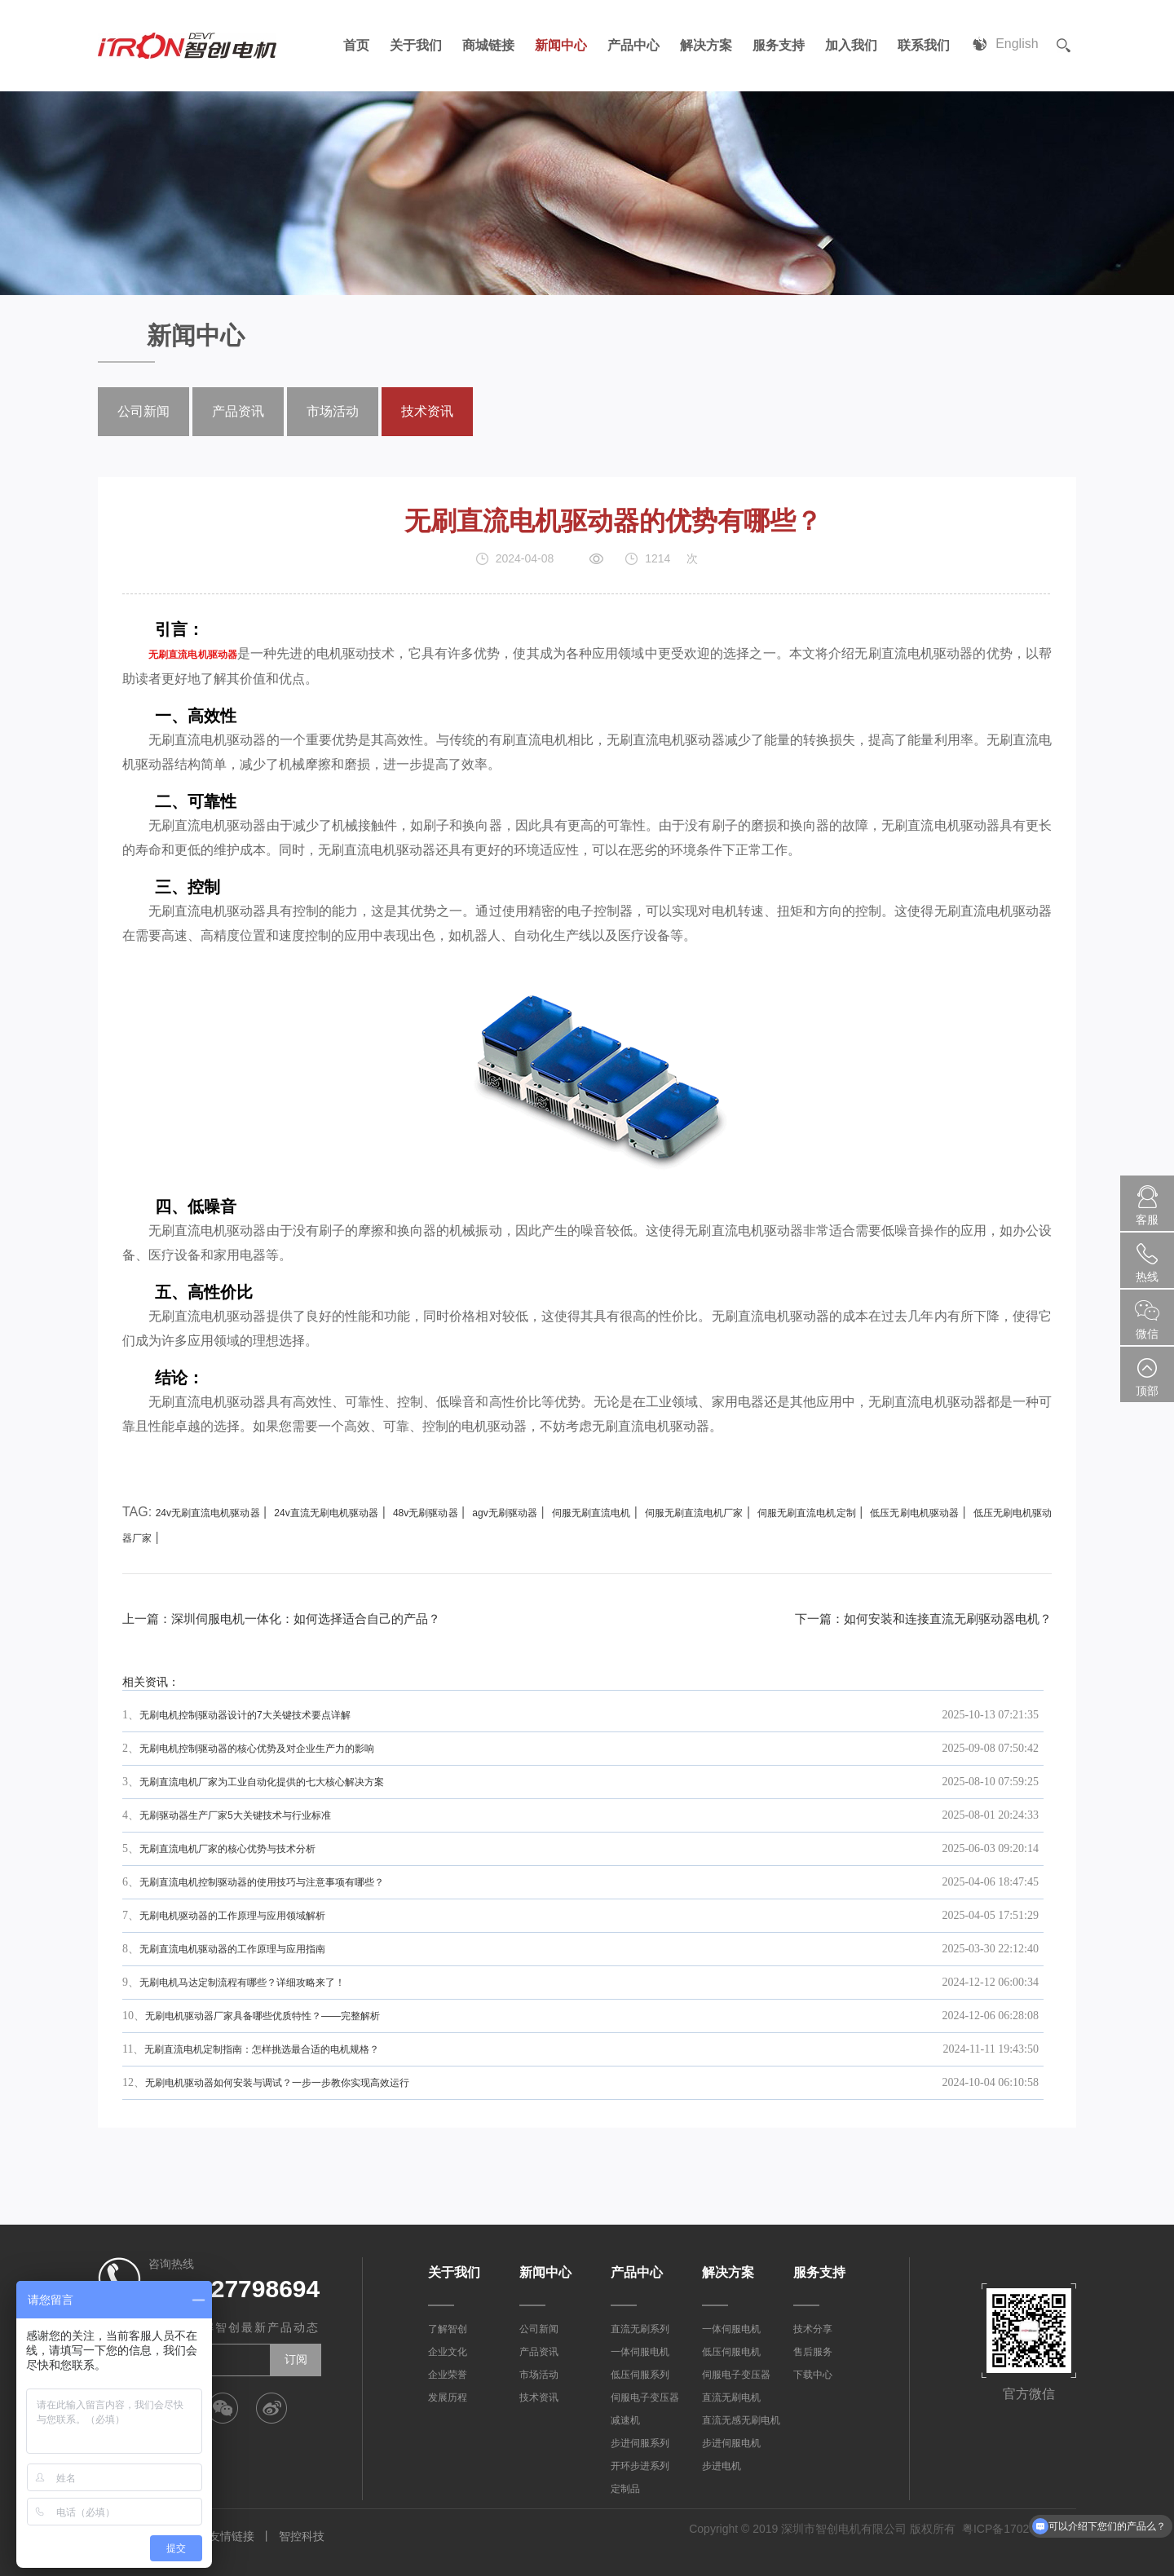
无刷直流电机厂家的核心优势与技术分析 (227, 1849)
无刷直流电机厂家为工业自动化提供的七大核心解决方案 (261, 1782)
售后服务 (812, 2352)
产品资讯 (238, 411)
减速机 (625, 2420)
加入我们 (849, 45)
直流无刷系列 (640, 2329)
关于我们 (413, 45)
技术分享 (812, 2329)
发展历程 (447, 2397)
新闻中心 (558, 45)
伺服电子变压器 (645, 2397)
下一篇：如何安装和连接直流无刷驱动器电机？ (915, 1618)
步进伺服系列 (640, 2443)
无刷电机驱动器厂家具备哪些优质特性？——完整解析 (262, 2016)
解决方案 (703, 45)
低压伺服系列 (640, 2374)
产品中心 (631, 45)
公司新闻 (143, 411)
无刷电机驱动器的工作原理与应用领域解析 (232, 1915)
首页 (354, 45)
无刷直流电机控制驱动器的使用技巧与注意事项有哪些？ (261, 1882)
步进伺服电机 (731, 2443)
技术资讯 (427, 411)
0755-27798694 (234, 2288)
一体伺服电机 (640, 2352)
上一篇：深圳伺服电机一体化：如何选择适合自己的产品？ (291, 1618)
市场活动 (333, 411)
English (1017, 45)
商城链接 (486, 45)
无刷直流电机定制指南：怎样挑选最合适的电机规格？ (261, 2049)
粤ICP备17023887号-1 (1019, 2528)
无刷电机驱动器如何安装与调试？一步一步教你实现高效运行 (277, 2083)
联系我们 (921, 45)
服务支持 (776, 45)
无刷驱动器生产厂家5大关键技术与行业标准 (235, 1815)
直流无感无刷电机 (741, 2420)
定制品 (625, 2488)
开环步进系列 (640, 2466)
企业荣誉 (447, 2374)
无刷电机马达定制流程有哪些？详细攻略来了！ (242, 1982)
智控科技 (301, 2536)
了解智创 (447, 2329)
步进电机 (721, 2466)
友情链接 (231, 2536)
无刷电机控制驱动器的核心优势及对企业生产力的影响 (256, 1748)
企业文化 (447, 2352)
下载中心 (812, 2374)
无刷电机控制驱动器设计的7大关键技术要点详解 (245, 1715)
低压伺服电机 (731, 2352)
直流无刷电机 (731, 2397)
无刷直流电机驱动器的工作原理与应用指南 (232, 1949)
